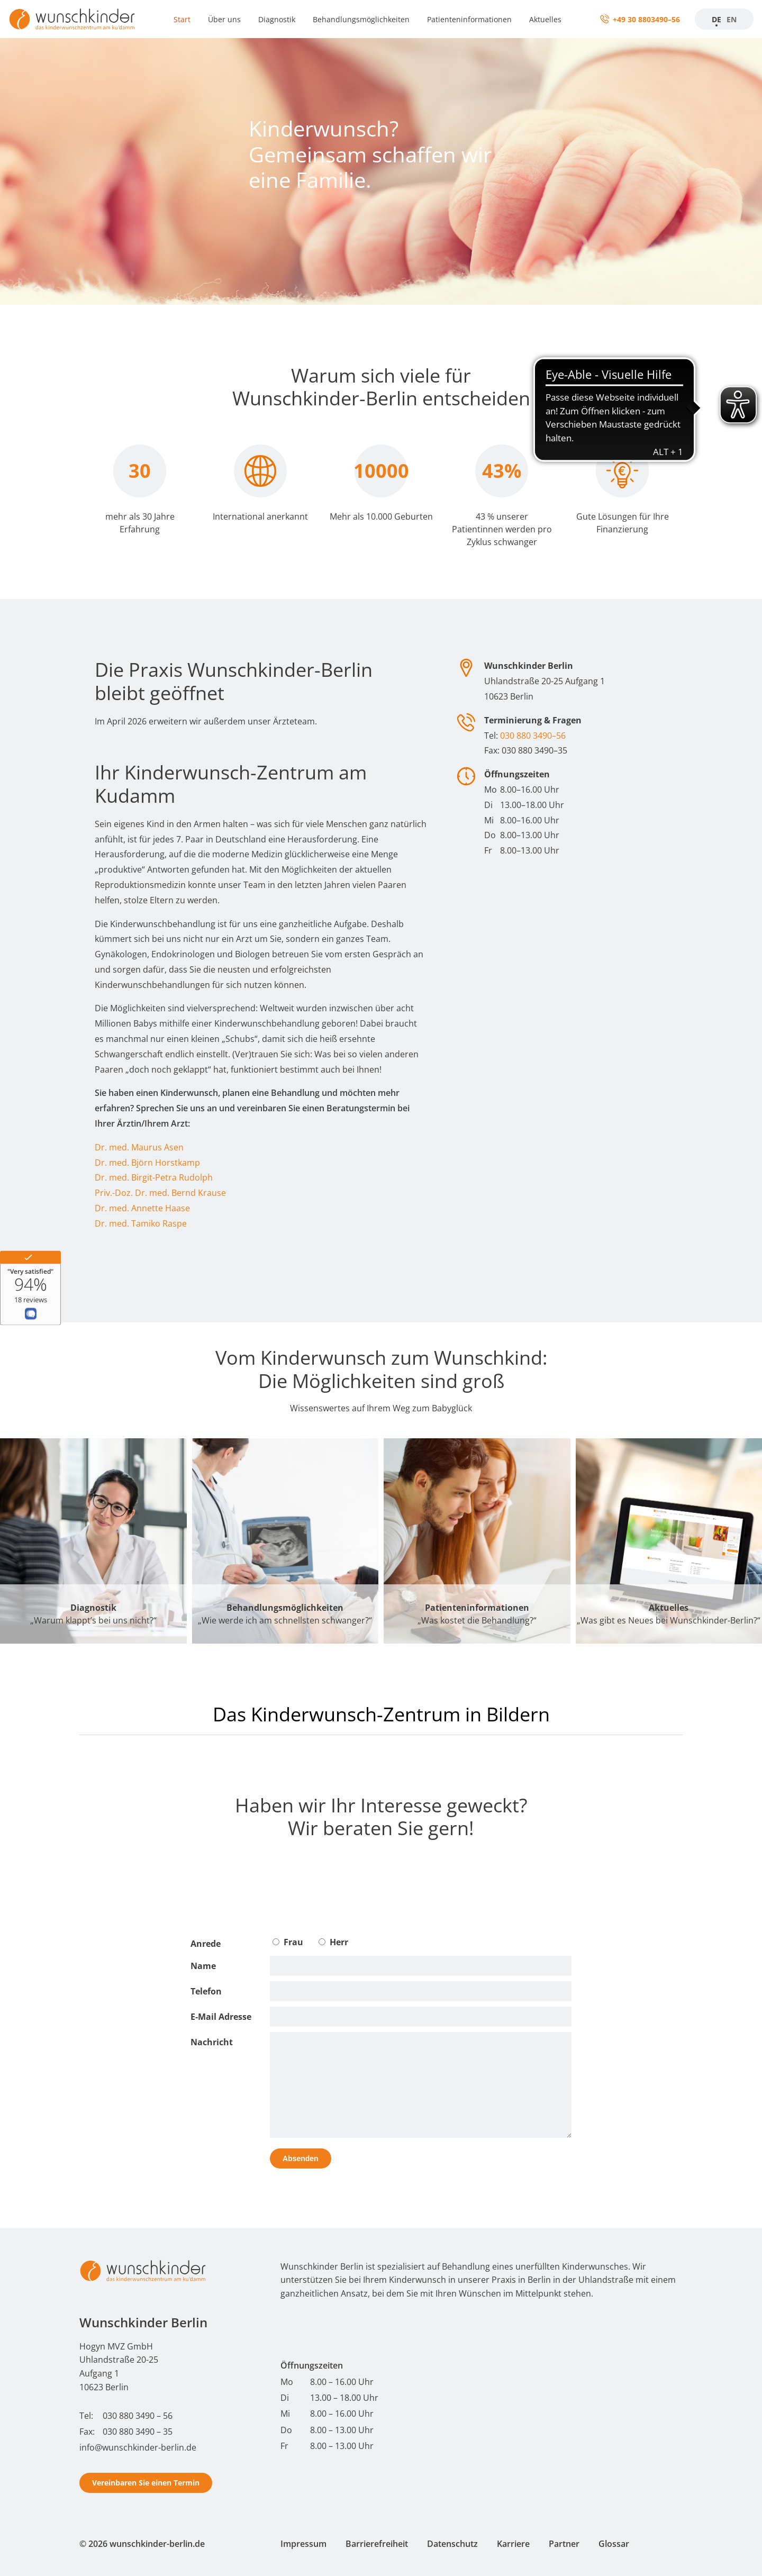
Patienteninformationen (469, 19)
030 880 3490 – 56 (138, 2415)
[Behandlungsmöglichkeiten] (285, 1541)
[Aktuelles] (669, 1541)
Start (182, 19)
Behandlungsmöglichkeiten (361, 19)
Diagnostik (276, 19)
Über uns (224, 19)
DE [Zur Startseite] (716, 19)
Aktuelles (545, 19)
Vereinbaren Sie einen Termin (145, 2483)
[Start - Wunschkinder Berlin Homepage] (142, 2270)
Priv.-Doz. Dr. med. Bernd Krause (160, 1193)
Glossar (613, 2544)
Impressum (303, 2544)
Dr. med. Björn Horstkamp (147, 1162)
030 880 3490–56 (533, 735)
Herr (333, 1942)
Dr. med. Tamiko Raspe (141, 1223)
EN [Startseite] (732, 19)
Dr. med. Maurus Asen (139, 1147)
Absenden (301, 2158)
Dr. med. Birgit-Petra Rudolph (154, 1177)
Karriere (513, 2544)
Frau (288, 1942)
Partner (564, 2544)
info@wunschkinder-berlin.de (137, 2447)
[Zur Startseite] (71, 19)
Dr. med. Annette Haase (142, 1208)
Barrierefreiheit (377, 2544)
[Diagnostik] (93, 1541)
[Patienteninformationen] (477, 1541)
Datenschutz (452, 2544)
